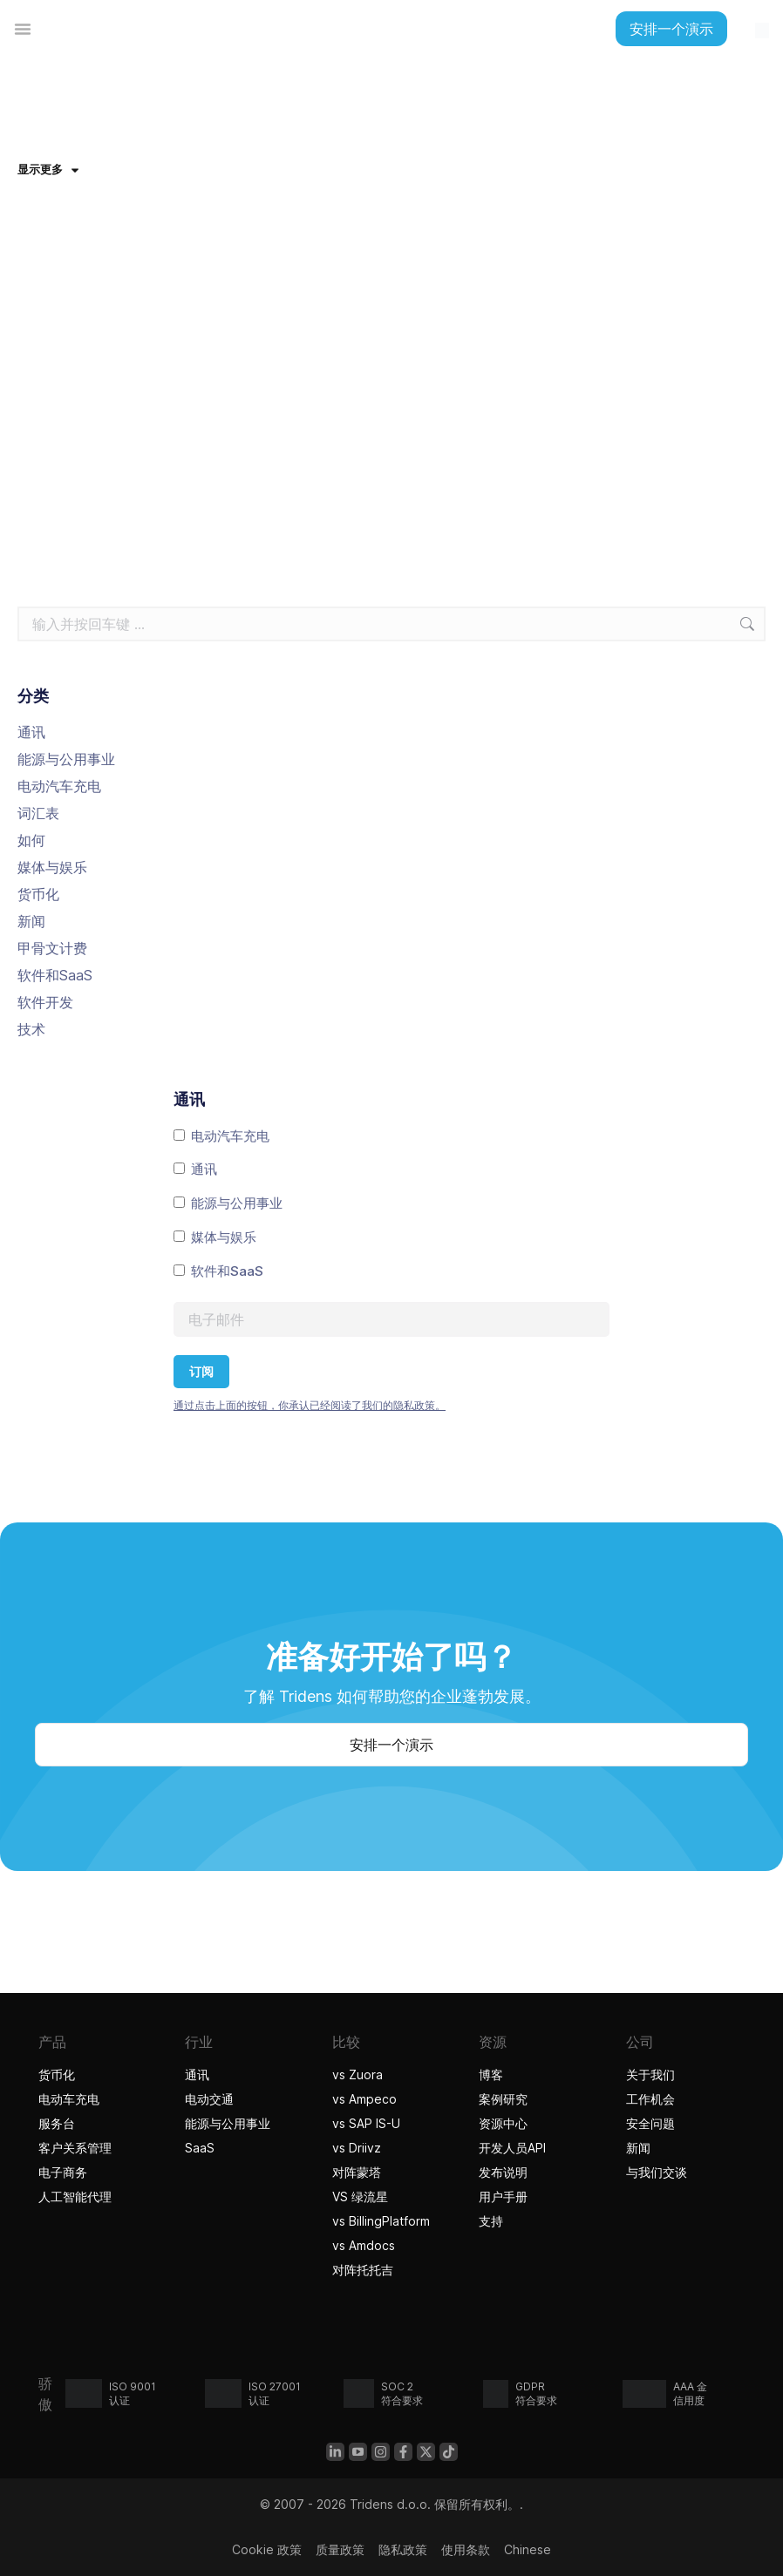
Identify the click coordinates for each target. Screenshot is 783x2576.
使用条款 (465, 2549)
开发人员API (512, 2147)
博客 (491, 2074)
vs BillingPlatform (381, 2220)
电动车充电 (68, 2098)
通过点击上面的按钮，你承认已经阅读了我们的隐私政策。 (310, 1405)
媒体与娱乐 (52, 867)
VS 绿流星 (360, 2196)
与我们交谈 (656, 2172)
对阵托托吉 (365, 2269)
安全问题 (650, 2123)
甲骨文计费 (52, 948)
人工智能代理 (77, 2196)
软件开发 (45, 1002)
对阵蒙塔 (356, 2172)
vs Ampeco (364, 2098)
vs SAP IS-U (366, 2123)
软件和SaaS (54, 975)
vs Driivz (356, 2147)
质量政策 (340, 2549)
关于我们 (650, 2074)
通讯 (31, 732)
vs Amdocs (363, 2245)
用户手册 (503, 2196)
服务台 (56, 2123)
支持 (491, 2220)
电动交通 (209, 2098)
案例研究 (503, 2098)
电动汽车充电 (59, 786)
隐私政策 (402, 2549)
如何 (31, 840)
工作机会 (650, 2098)
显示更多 (47, 169)
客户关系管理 (75, 2147)
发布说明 (503, 2172)
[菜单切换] (22, 28)
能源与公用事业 (66, 759)
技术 (31, 1029)
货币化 (38, 894)
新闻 (31, 921)
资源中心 (503, 2123)
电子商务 (62, 2172)
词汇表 (38, 813)
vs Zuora (357, 2074)
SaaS (199, 2147)
